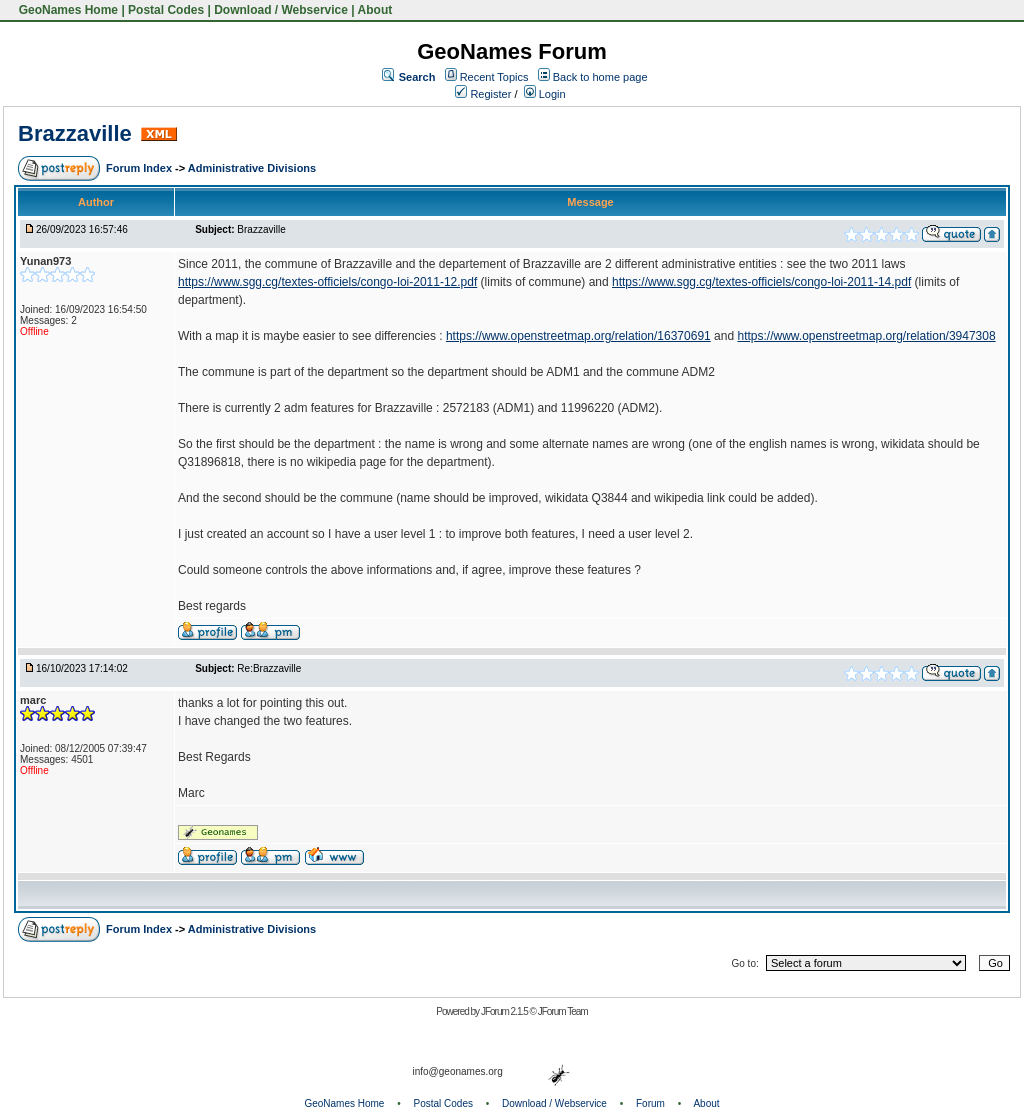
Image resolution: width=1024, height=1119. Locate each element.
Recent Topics (494, 77)
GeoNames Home (66, 10)
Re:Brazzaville (269, 668)
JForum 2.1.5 (505, 1011)
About (375, 10)
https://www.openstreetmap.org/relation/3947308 (866, 336)
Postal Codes (166, 10)
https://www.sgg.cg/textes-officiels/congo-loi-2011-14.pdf (761, 282)
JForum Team (563, 1011)
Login (545, 94)
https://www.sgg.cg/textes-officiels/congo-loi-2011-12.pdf (327, 282)
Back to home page (600, 77)
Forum (650, 1103)
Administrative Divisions (252, 168)
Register (483, 94)
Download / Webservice (281, 10)
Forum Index (140, 168)
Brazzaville (75, 133)
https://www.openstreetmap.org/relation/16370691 (578, 336)
